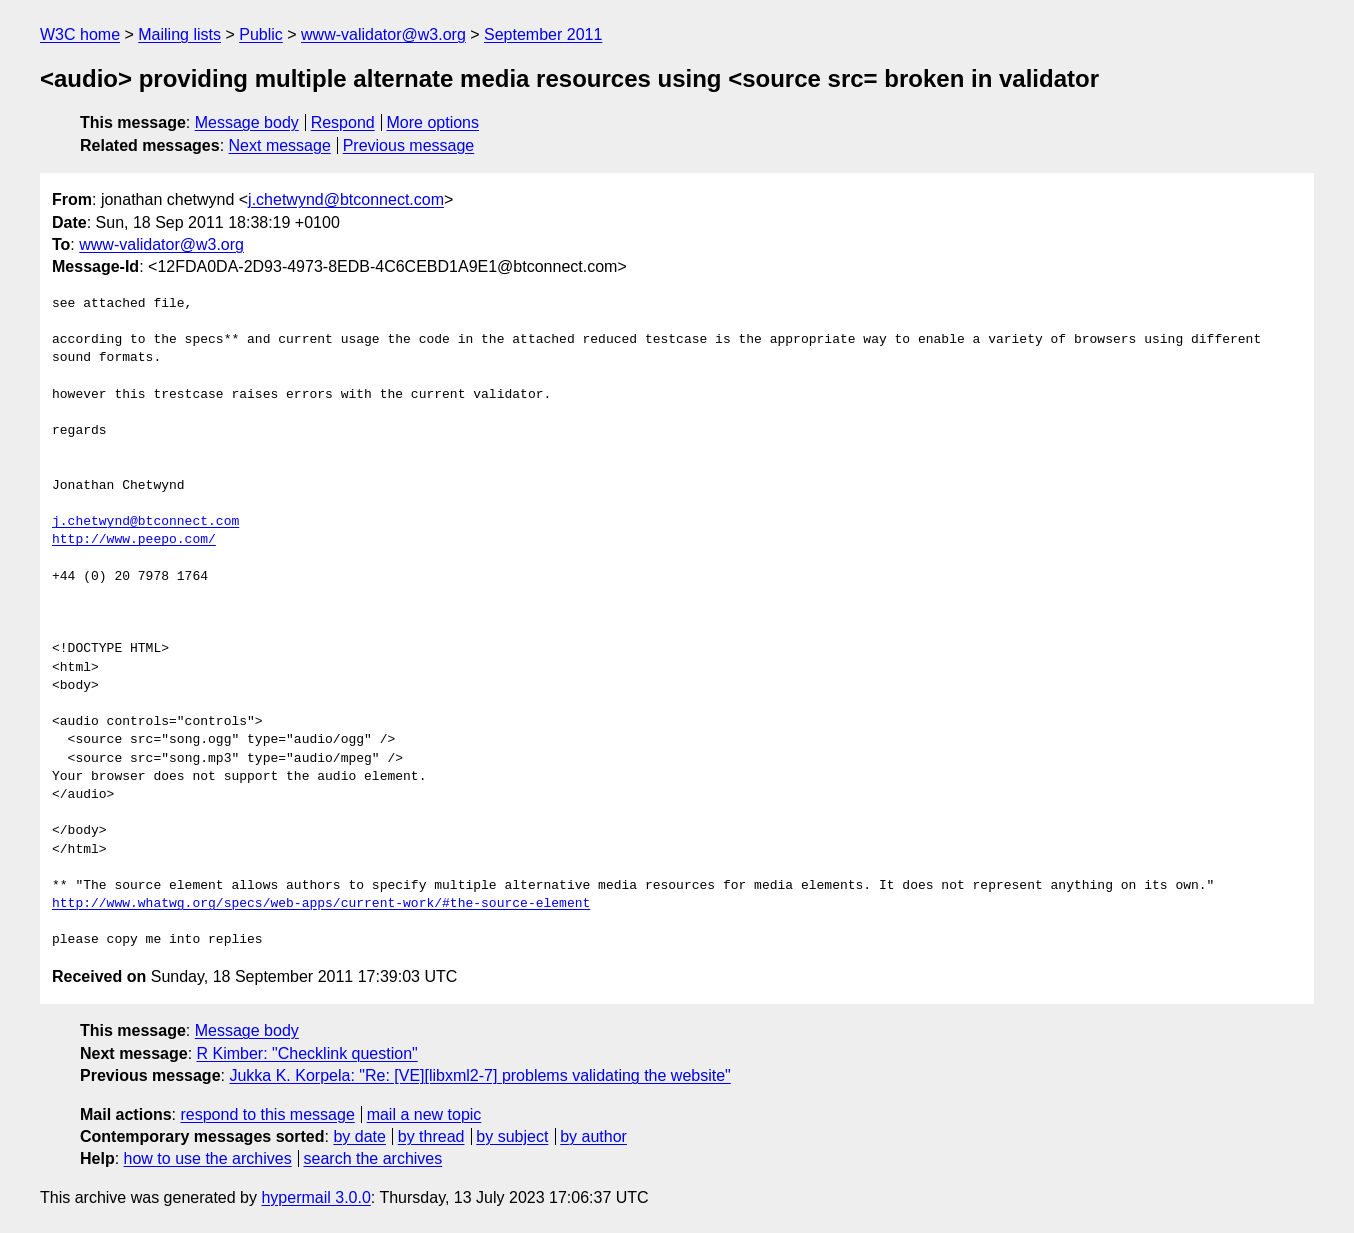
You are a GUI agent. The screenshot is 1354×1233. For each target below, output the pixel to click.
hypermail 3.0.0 (315, 1197)
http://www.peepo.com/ (134, 540)
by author (593, 1136)
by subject (512, 1136)
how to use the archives (208, 1158)
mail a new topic (424, 1114)
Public (261, 34)
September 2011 (543, 34)
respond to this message (267, 1114)
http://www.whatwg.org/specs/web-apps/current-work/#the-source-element (321, 904)
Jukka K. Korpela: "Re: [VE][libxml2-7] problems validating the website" (479, 1075)
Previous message (409, 145)
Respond (343, 122)
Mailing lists (179, 34)
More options (433, 122)
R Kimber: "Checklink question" (307, 1053)
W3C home (80, 34)
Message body (247, 122)
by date (359, 1136)
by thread (431, 1136)
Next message (280, 145)
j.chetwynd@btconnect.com (346, 199)
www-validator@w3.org (383, 34)
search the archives (373, 1158)
